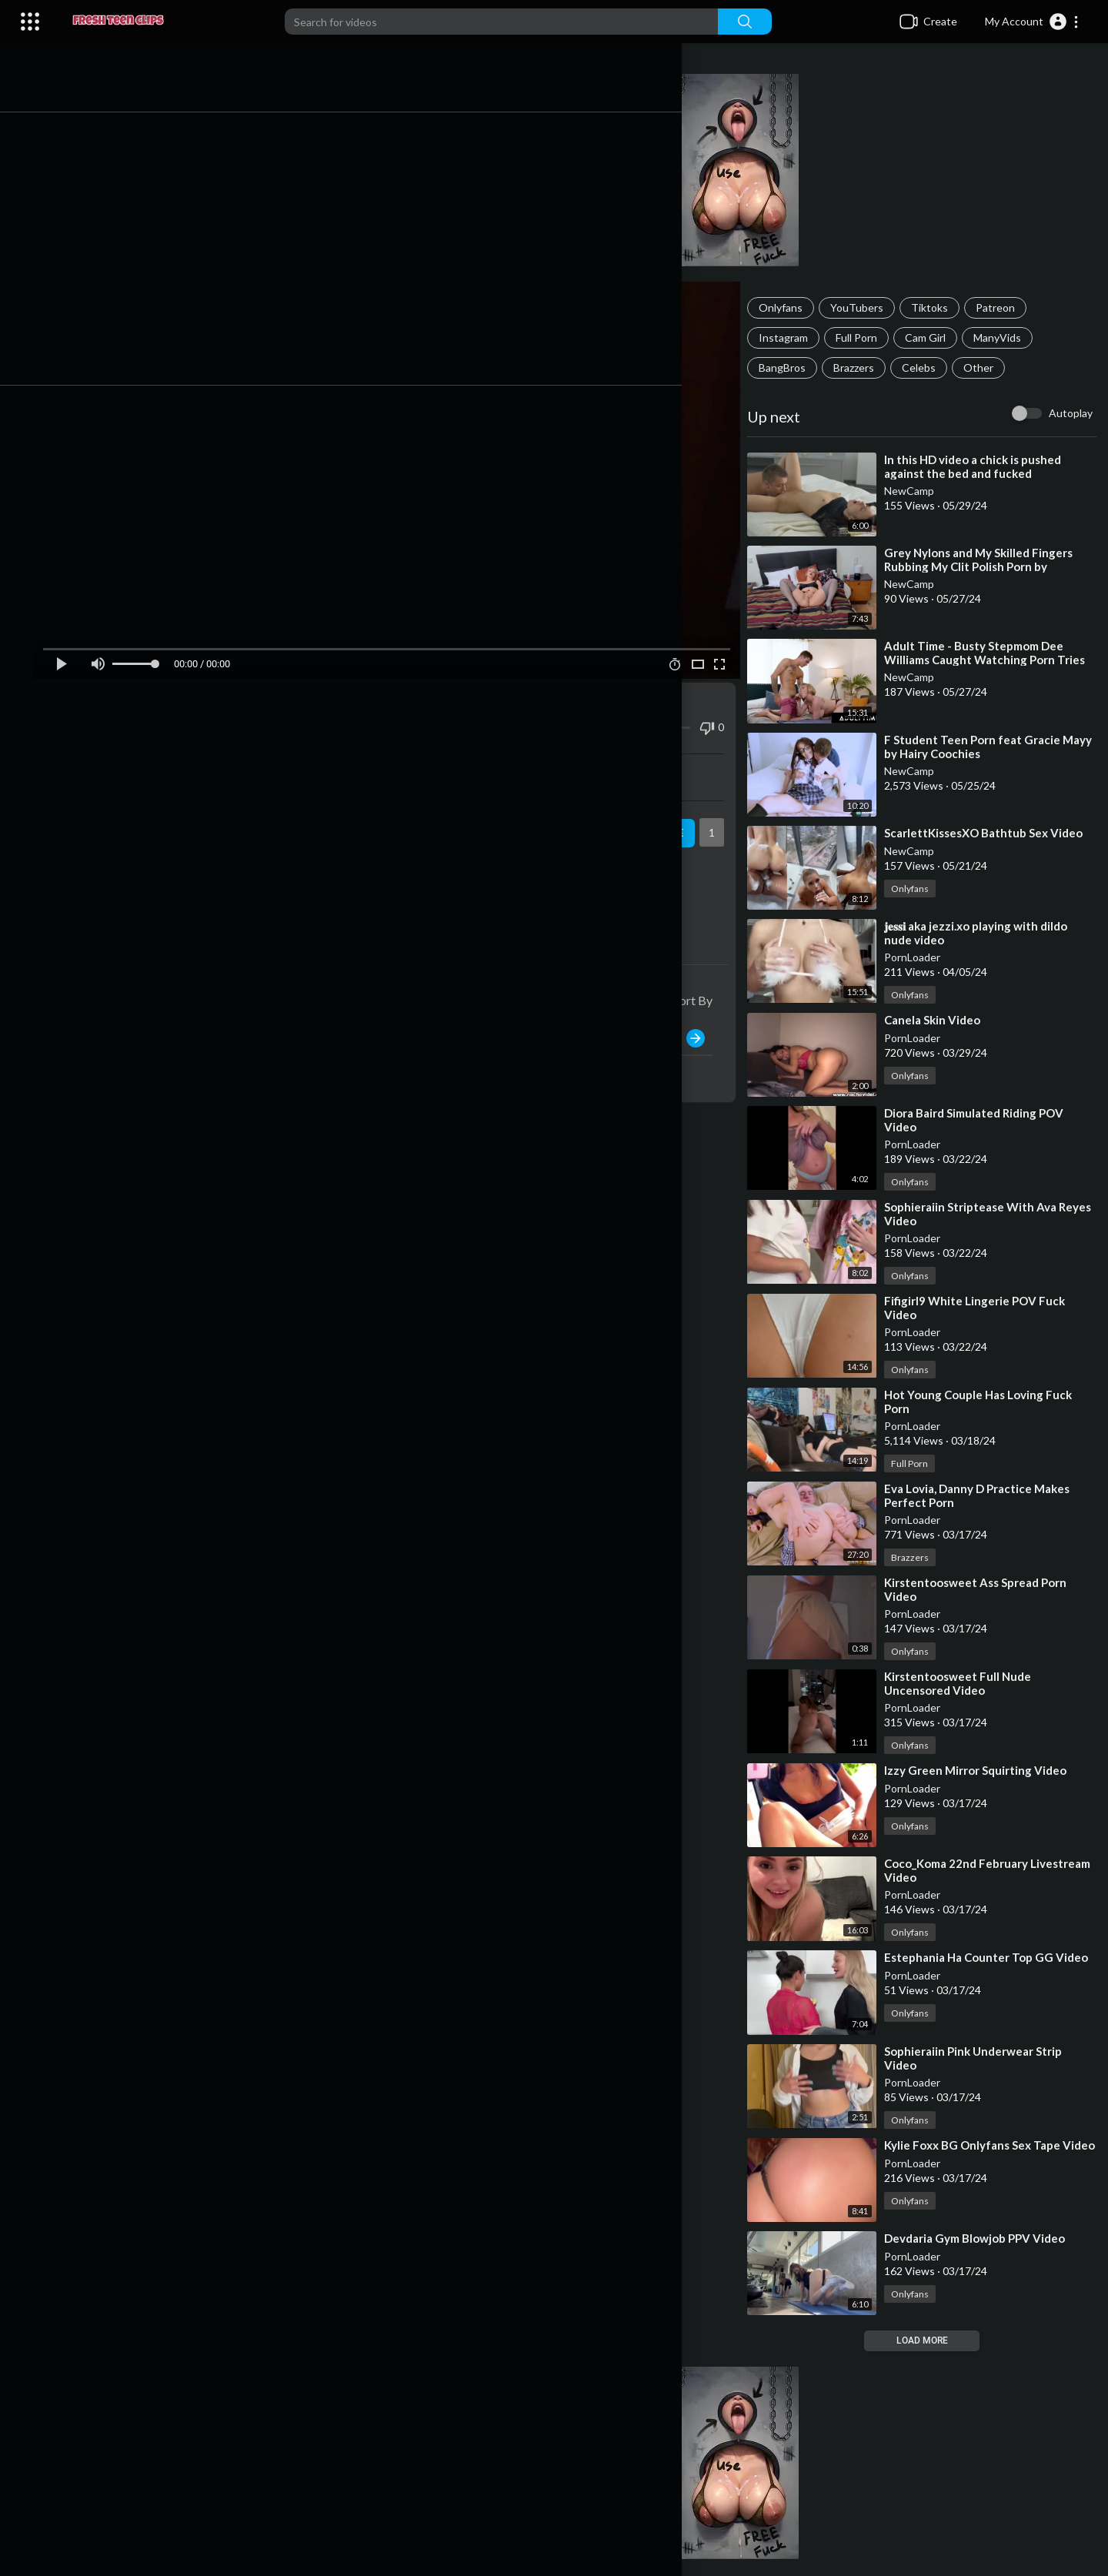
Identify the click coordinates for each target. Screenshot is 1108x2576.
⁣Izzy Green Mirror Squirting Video (987, 1770)
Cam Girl (937, 337)
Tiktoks (941, 307)
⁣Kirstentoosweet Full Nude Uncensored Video (969, 1683)
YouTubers (869, 307)
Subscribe (663, 815)
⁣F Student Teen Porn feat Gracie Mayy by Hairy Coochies (984, 746)
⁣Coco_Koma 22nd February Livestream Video (968, 1870)
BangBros (794, 367)
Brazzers (866, 367)
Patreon (1007, 307)
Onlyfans (793, 307)
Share (247, 759)
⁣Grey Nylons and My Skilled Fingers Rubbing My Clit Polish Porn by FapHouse (990, 566)
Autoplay (1071, 412)
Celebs (931, 367)
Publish (686, 1020)
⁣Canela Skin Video (944, 1020)
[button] (1032, 21)
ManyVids (1009, 337)
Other (991, 367)
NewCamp (921, 490)
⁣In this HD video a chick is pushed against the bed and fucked (984, 466)
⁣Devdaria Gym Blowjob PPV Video (986, 2239)
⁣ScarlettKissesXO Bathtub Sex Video (995, 833)
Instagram (795, 337)
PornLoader (924, 957)
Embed (573, 759)
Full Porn (868, 337)
